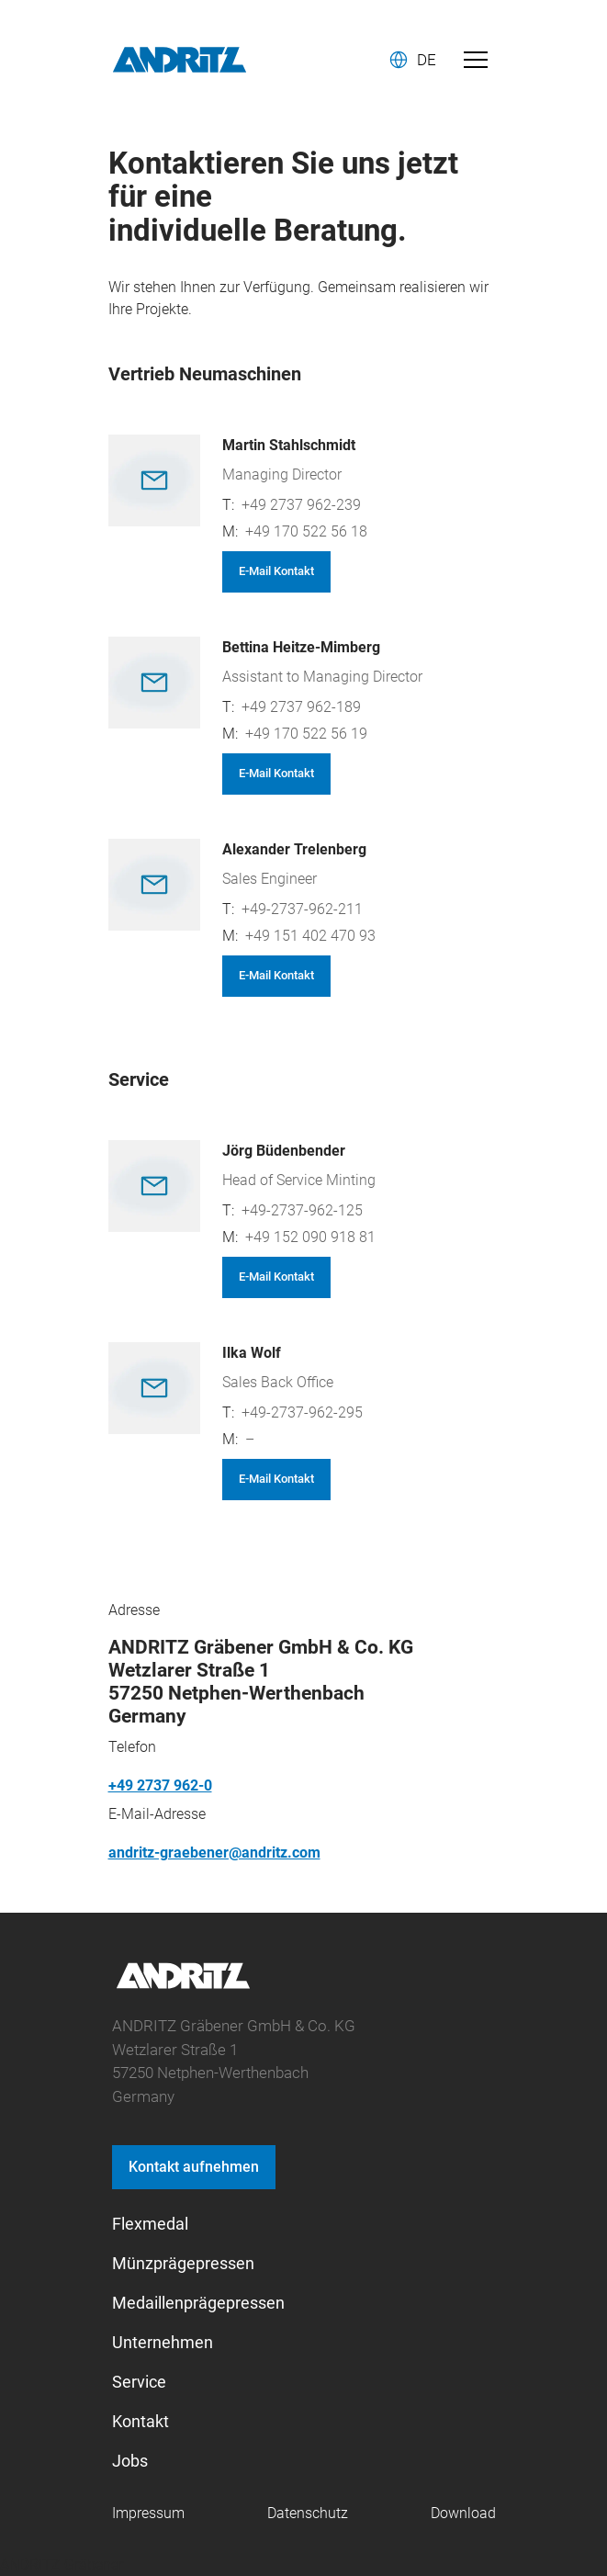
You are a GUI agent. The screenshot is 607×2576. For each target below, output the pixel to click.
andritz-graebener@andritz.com (214, 1852)
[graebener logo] (183, 1985)
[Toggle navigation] (476, 59)
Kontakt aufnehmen (194, 2166)
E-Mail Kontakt (276, 571)
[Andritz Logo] (179, 60)
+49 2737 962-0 (160, 1785)
